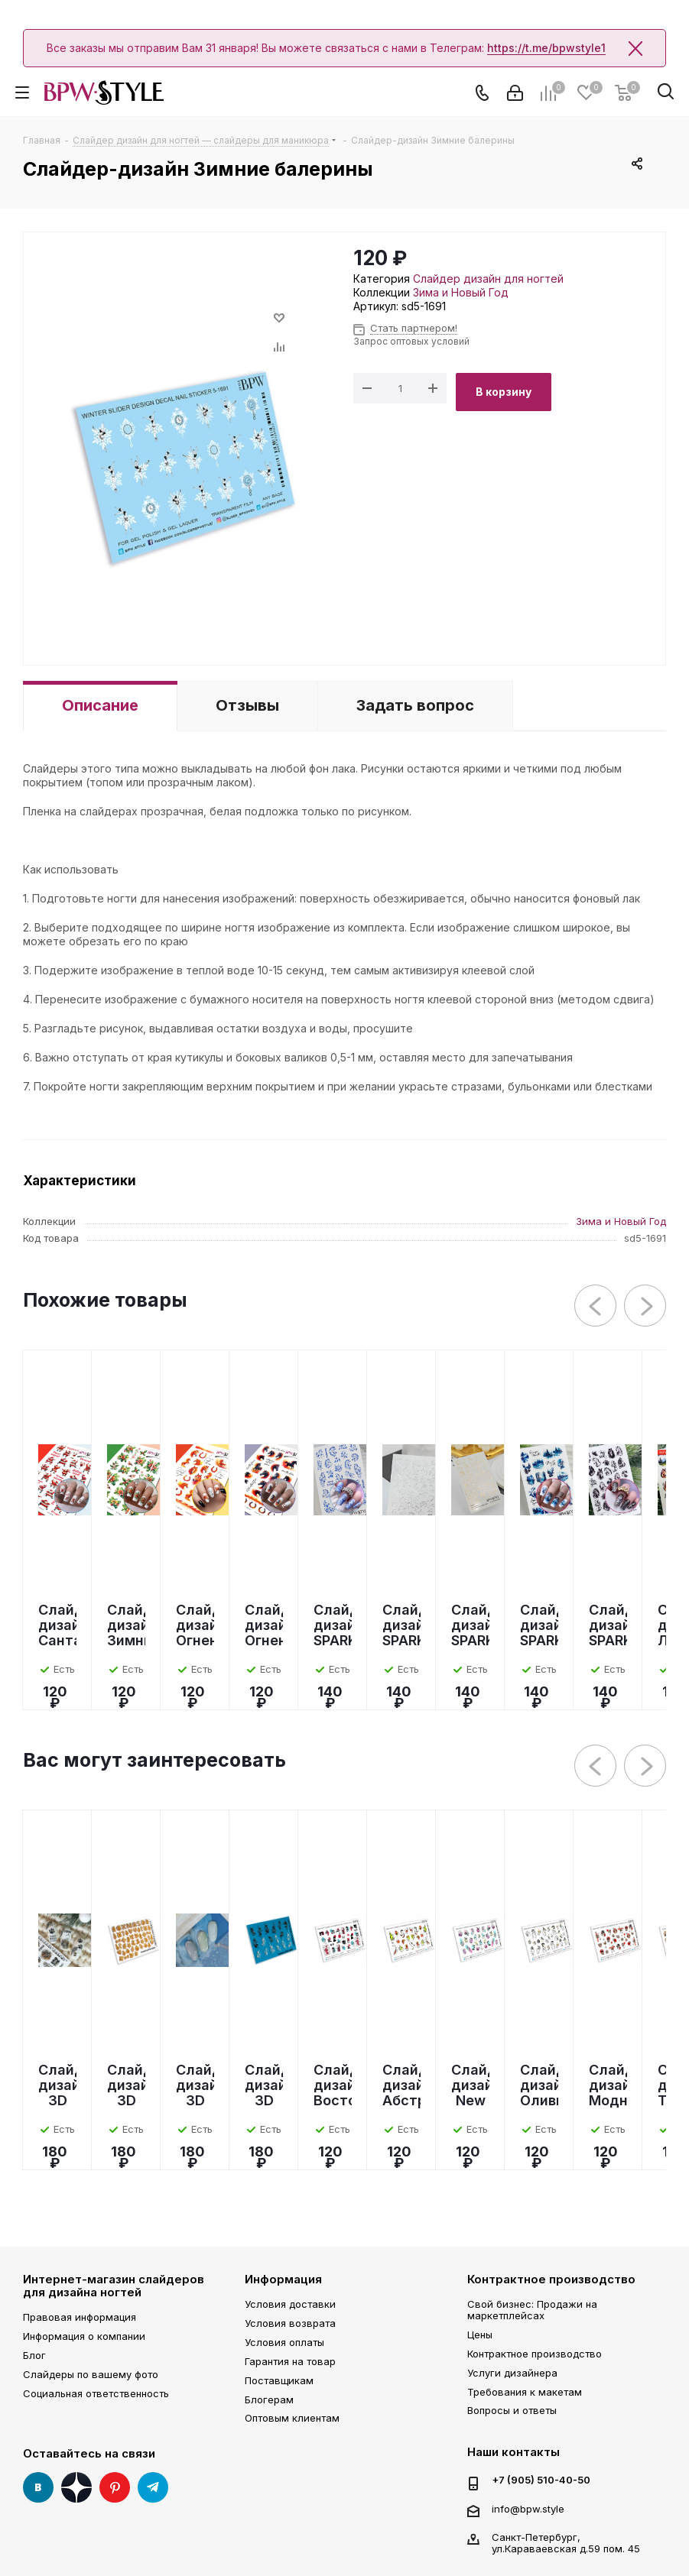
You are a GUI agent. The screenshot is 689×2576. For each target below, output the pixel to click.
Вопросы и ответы (512, 2410)
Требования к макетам (524, 2392)
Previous (596, 1306)
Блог (34, 2355)
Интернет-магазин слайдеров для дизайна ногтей (113, 2285)
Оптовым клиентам (292, 2418)
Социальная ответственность (96, 2393)
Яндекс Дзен (76, 2487)
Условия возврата (290, 2323)
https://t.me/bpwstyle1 (546, 47)
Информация (283, 2279)
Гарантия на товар (290, 2361)
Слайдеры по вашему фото (90, 2374)
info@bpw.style (528, 2509)
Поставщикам (279, 2380)
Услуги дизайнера (512, 2373)
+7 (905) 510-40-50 (541, 2480)
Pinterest (114, 2487)
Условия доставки (290, 2304)
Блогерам (269, 2399)
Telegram (153, 2487)
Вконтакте (38, 2487)
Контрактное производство (551, 2279)
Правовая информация (79, 2317)
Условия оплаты (284, 2342)
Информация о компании (84, 2336)
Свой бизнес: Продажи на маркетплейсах (532, 2310)
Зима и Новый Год (461, 292)
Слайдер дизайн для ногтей (488, 278)
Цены (479, 2334)
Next (646, 1306)
